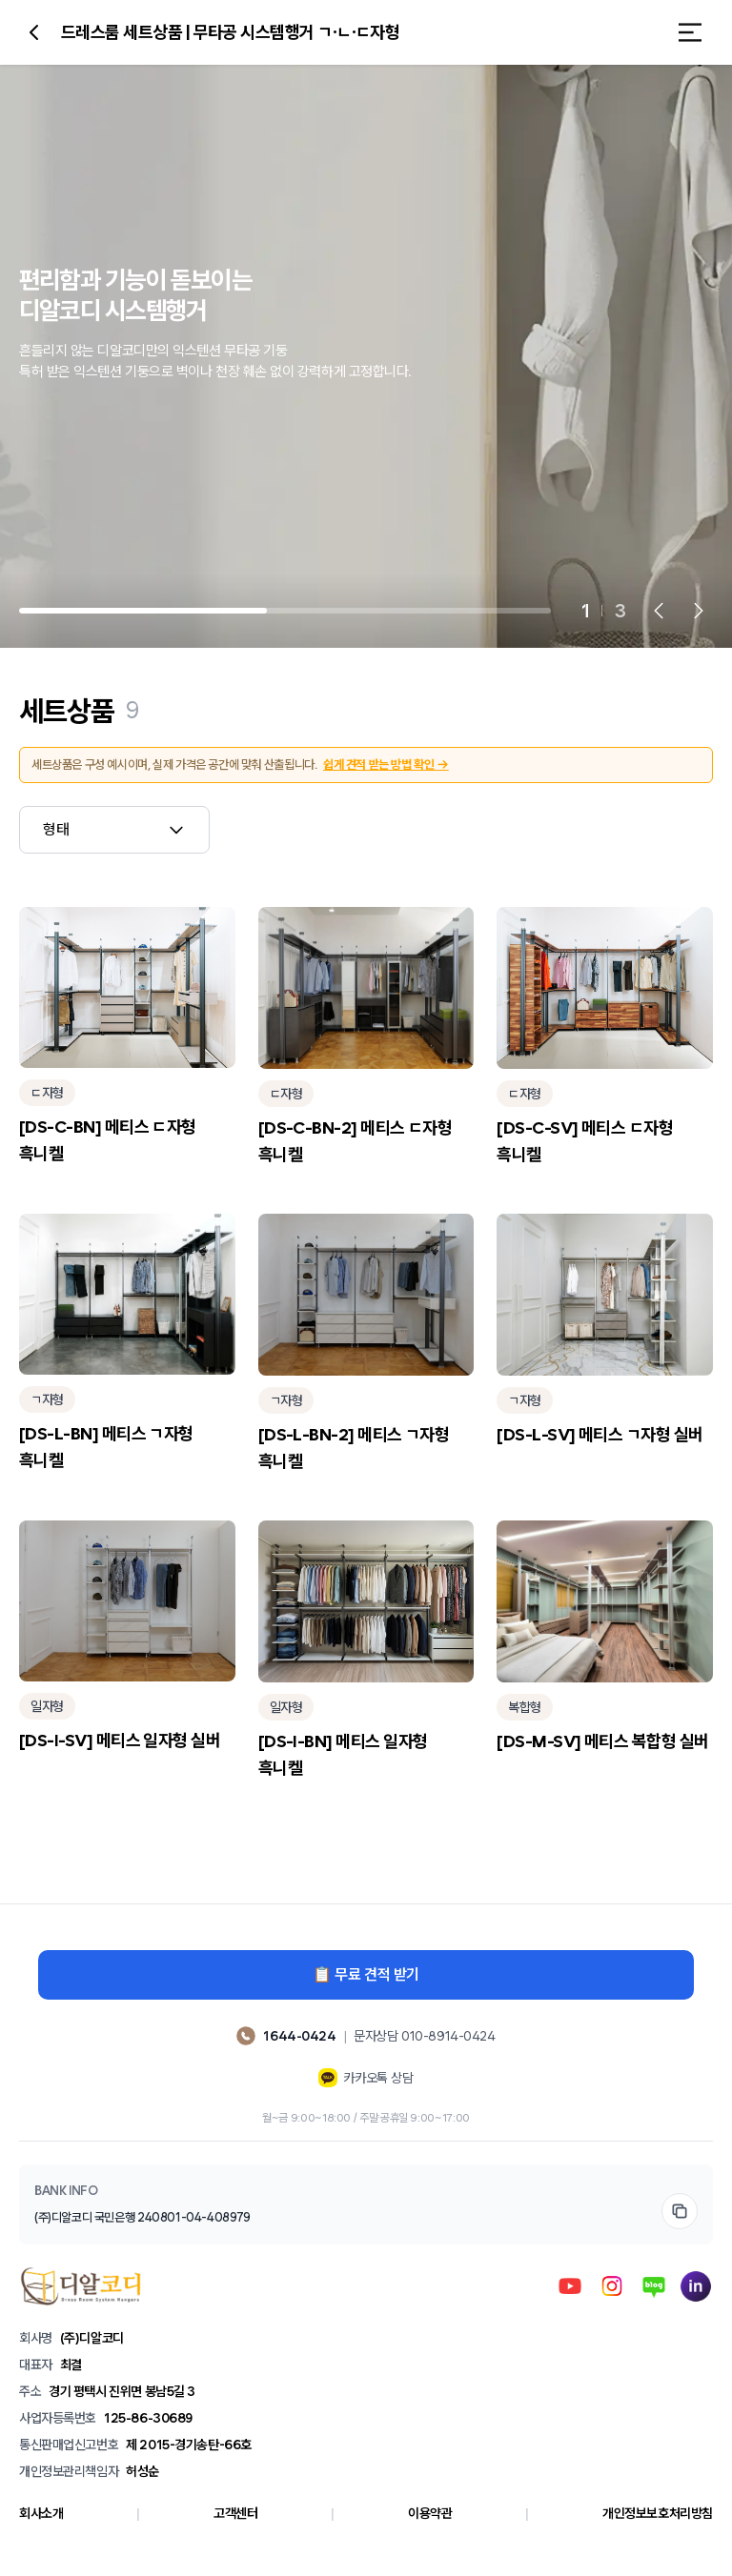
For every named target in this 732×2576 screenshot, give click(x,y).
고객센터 (235, 2513)
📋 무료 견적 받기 (365, 1974)
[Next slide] (698, 610)
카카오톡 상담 (365, 2077)
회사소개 (41, 2513)
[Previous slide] (658, 610)
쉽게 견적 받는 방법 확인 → (386, 764)
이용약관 (430, 2513)
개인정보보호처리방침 (657, 2513)
